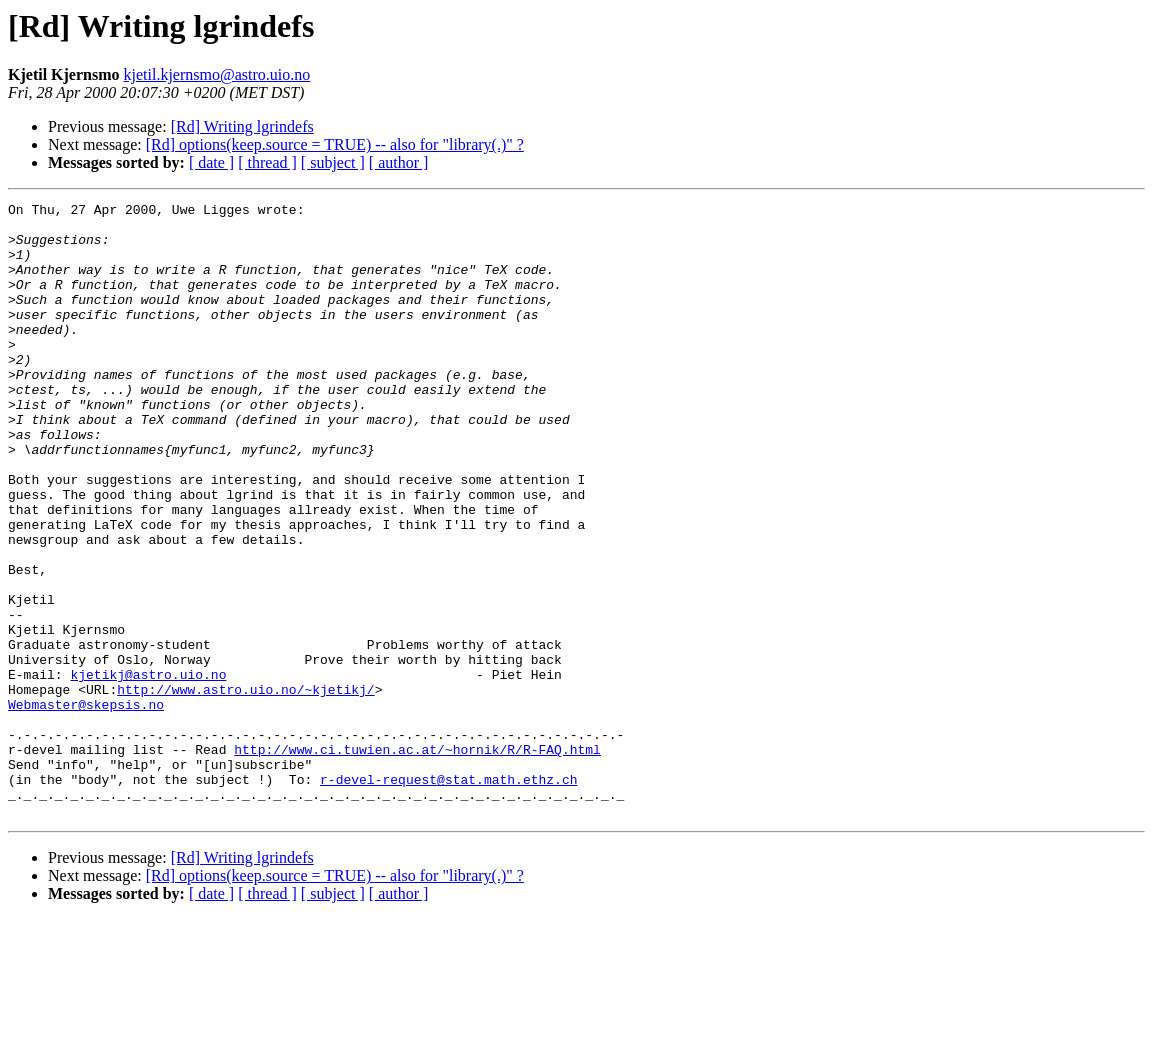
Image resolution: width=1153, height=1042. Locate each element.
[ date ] (211, 162)
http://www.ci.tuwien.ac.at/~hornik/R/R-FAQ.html (417, 860)
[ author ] (399, 162)
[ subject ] (333, 162)
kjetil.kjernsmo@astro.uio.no (217, 74)
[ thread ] (267, 162)
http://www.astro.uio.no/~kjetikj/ (245, 788)
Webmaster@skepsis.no (86, 806)
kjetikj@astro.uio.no (148, 770)
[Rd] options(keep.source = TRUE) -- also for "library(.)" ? (335, 144)
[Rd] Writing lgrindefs (242, 126)
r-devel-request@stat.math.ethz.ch (448, 896)
